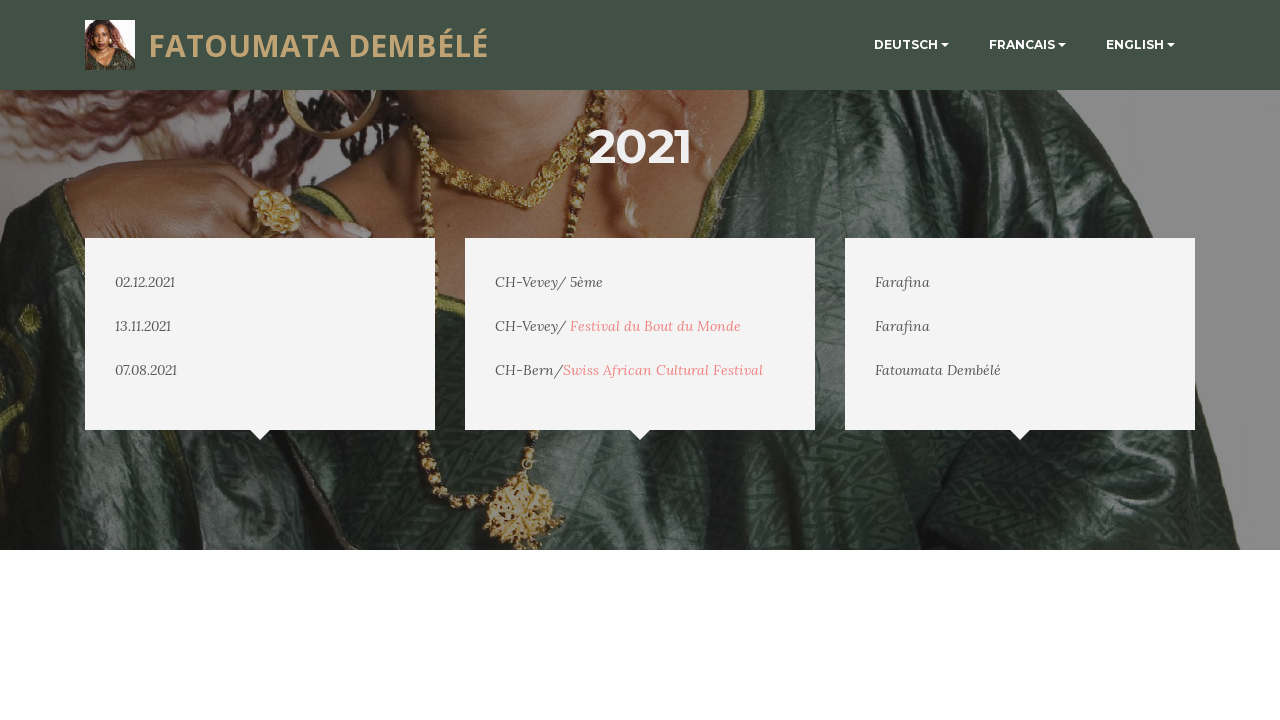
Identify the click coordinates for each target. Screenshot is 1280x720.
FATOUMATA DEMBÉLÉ (318, 45)
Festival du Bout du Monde (655, 326)
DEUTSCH (906, 44)
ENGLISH (1135, 44)
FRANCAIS (1022, 44)
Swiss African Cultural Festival (663, 370)
